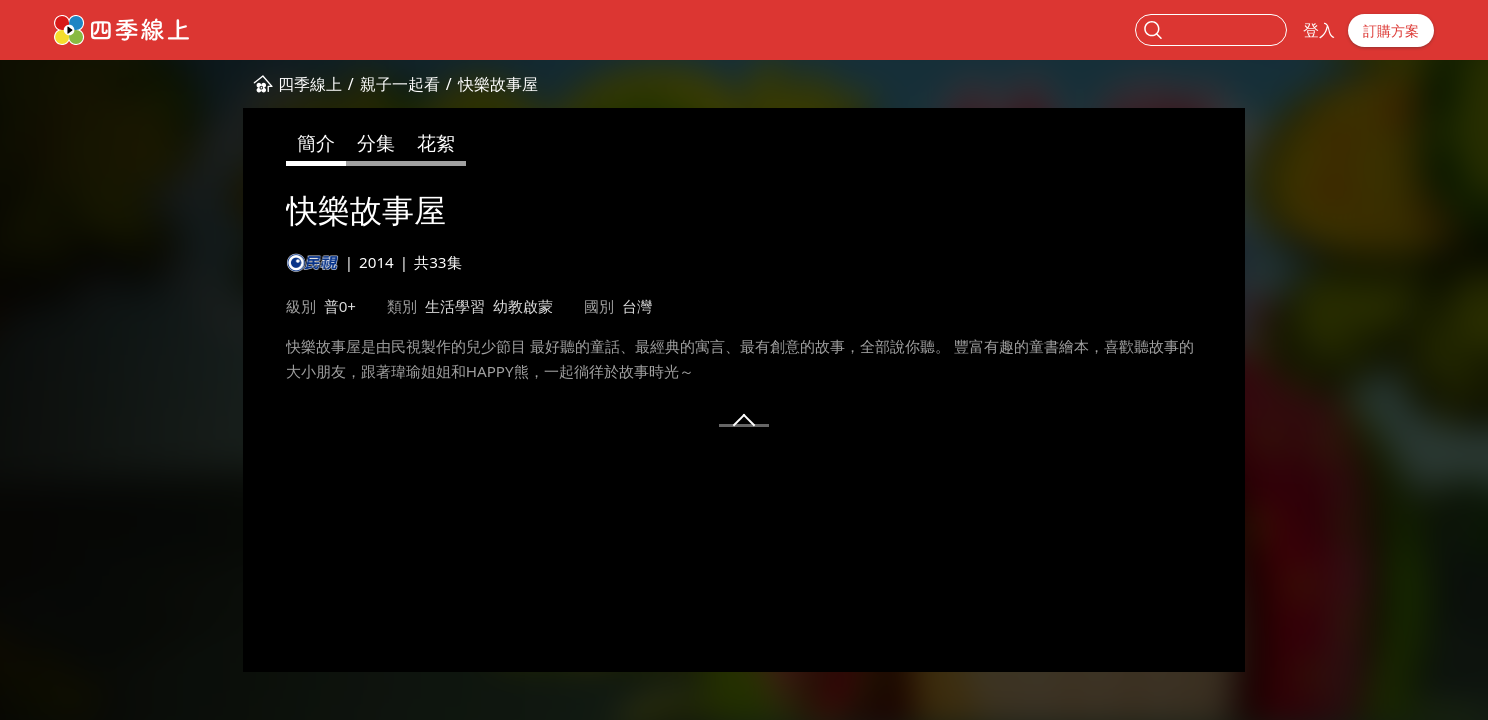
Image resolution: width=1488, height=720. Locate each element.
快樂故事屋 (498, 84)
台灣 (637, 306)
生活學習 (455, 306)
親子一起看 (400, 84)
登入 (1319, 30)
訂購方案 (1391, 30)
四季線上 (310, 84)
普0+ (340, 306)
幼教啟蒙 (523, 306)
